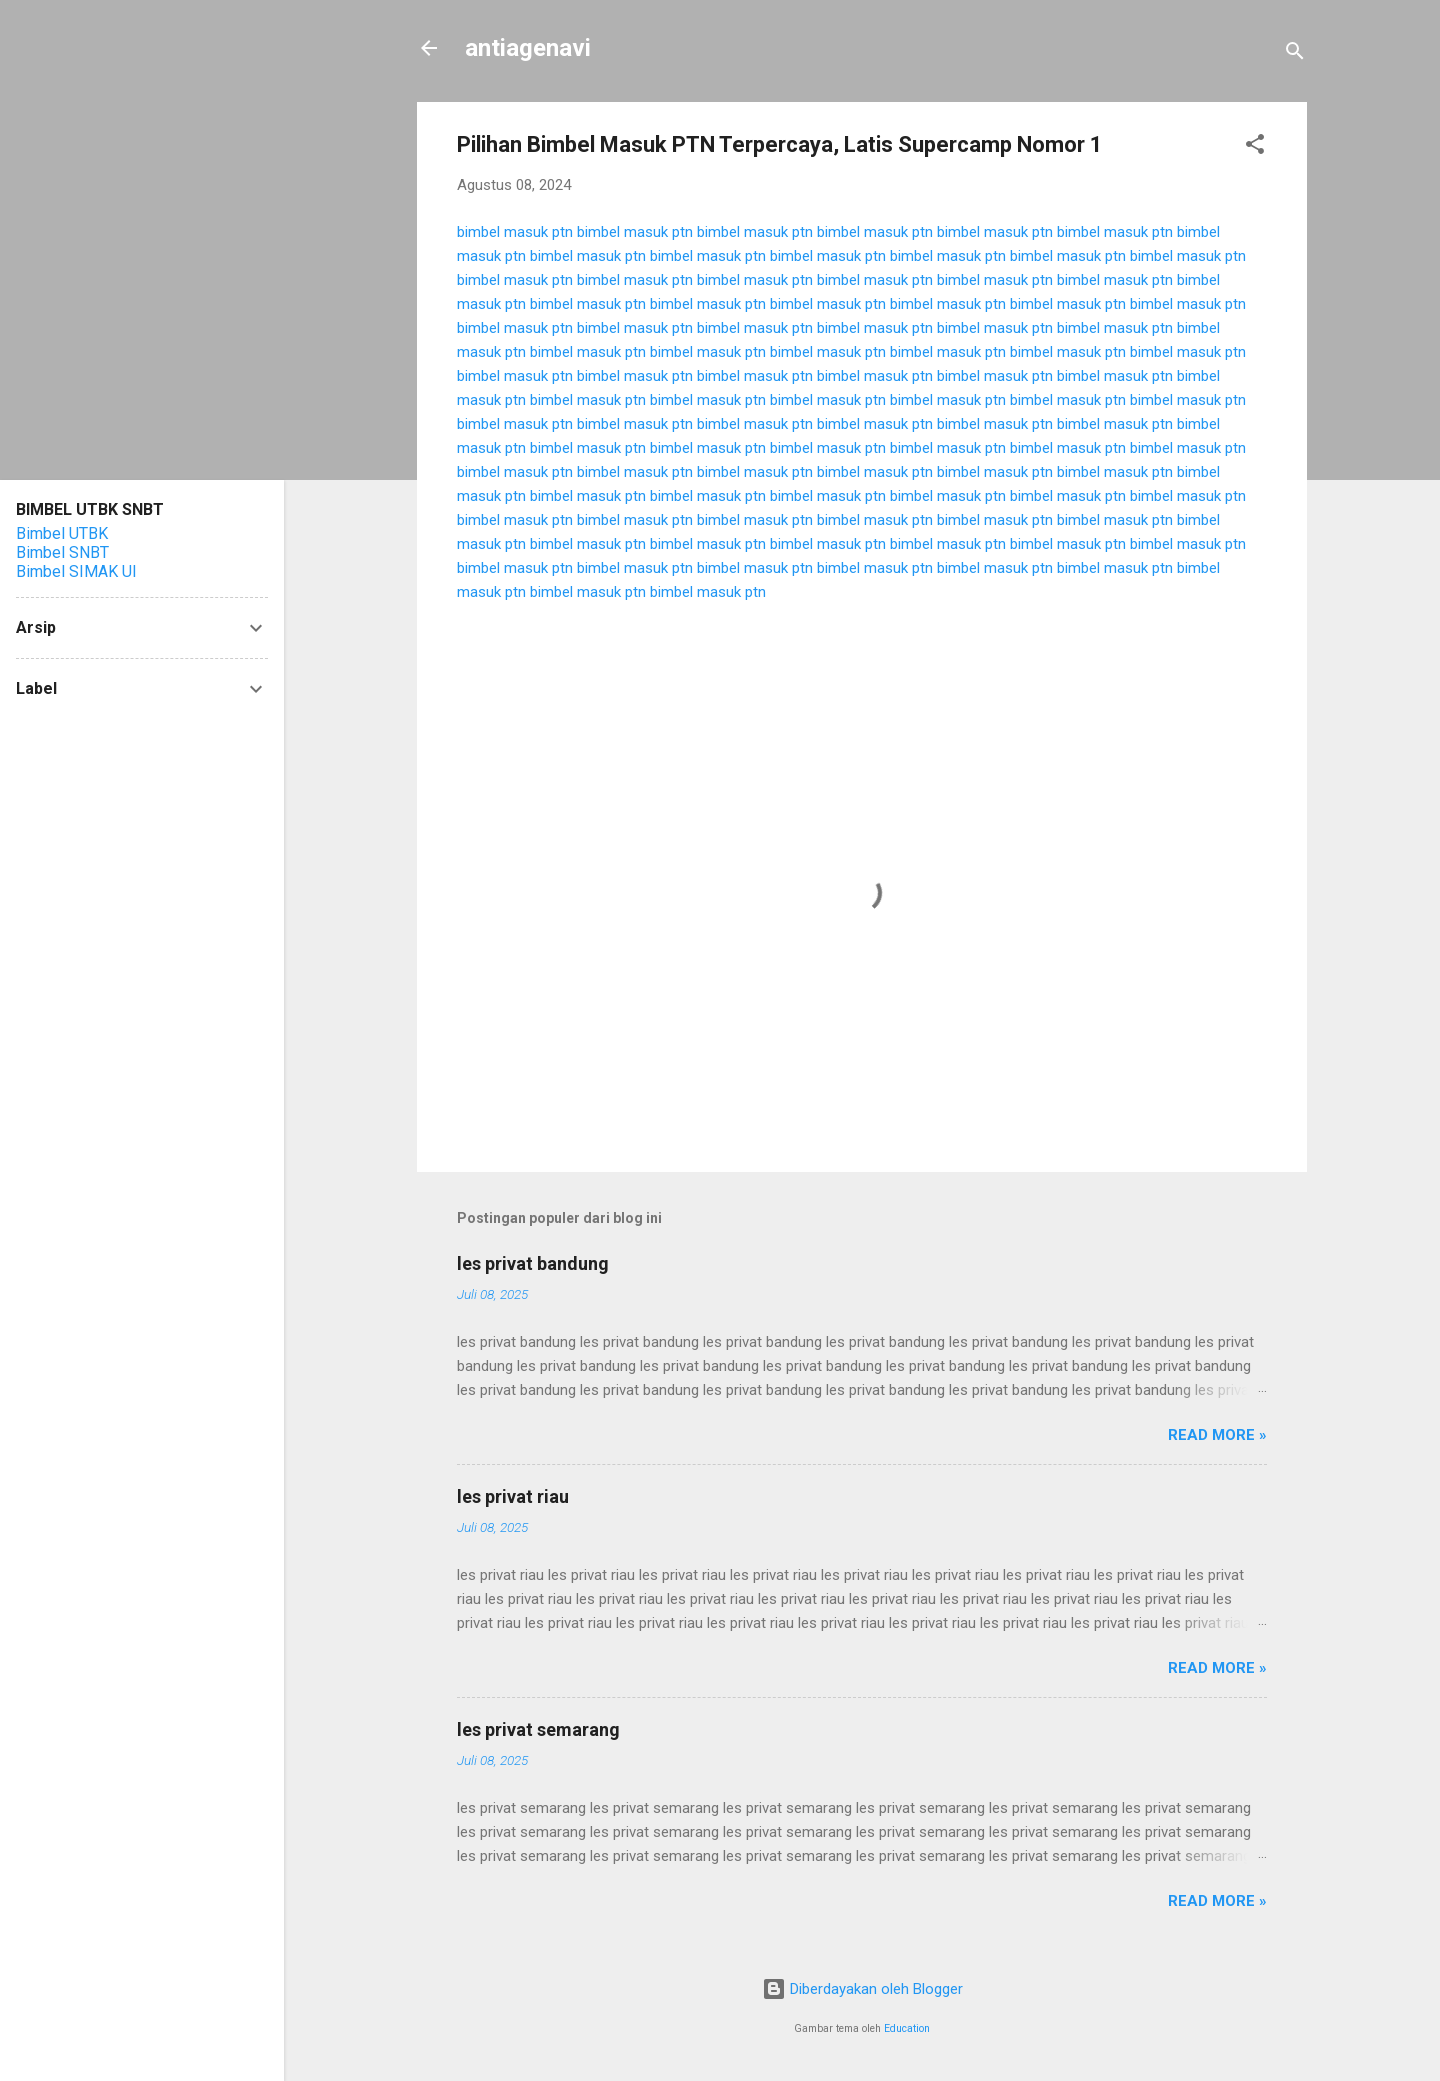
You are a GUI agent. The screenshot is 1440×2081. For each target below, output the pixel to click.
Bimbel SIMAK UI (76, 571)
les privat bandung (533, 1263)
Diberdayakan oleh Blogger (862, 1989)
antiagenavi (528, 48)
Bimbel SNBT (62, 552)
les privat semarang (538, 1729)
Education (907, 2028)
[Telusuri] (1295, 54)
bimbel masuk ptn (515, 232)
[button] (1255, 147)
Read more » (1217, 1435)
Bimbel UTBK (62, 533)
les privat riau (513, 1496)
